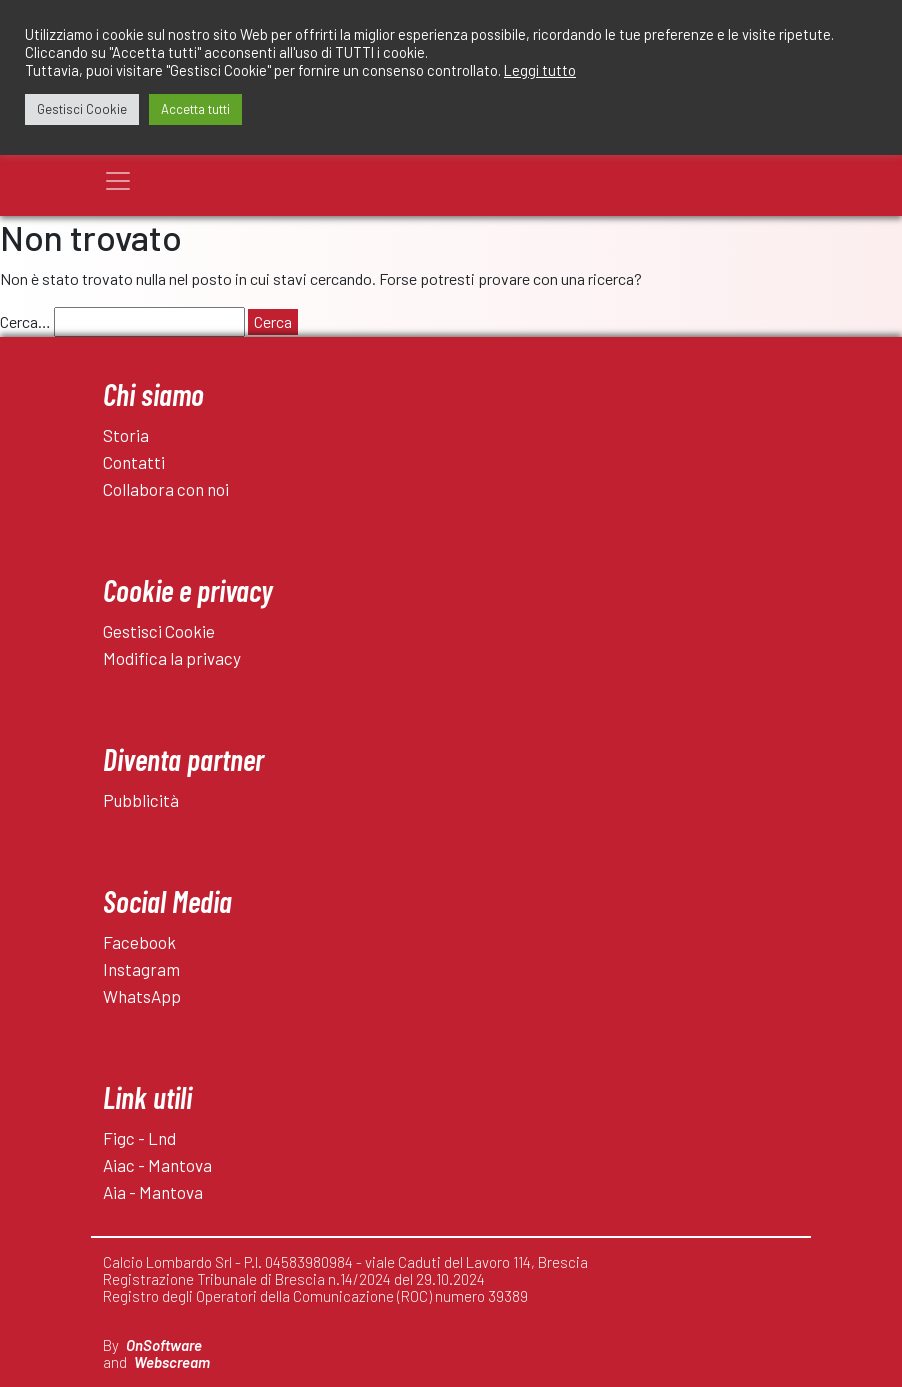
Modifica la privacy (172, 658)
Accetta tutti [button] (195, 109)
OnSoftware (164, 1345)
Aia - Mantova (153, 1192)
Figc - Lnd (139, 1138)
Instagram (141, 969)
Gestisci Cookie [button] (82, 109)
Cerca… (25, 321)
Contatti (134, 462)
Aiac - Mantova (157, 1165)
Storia (126, 435)
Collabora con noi (166, 489)
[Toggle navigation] (118, 181)
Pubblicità (141, 800)
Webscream (172, 1362)
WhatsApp (142, 996)
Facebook (139, 942)
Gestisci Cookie (159, 631)
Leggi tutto (540, 70)
